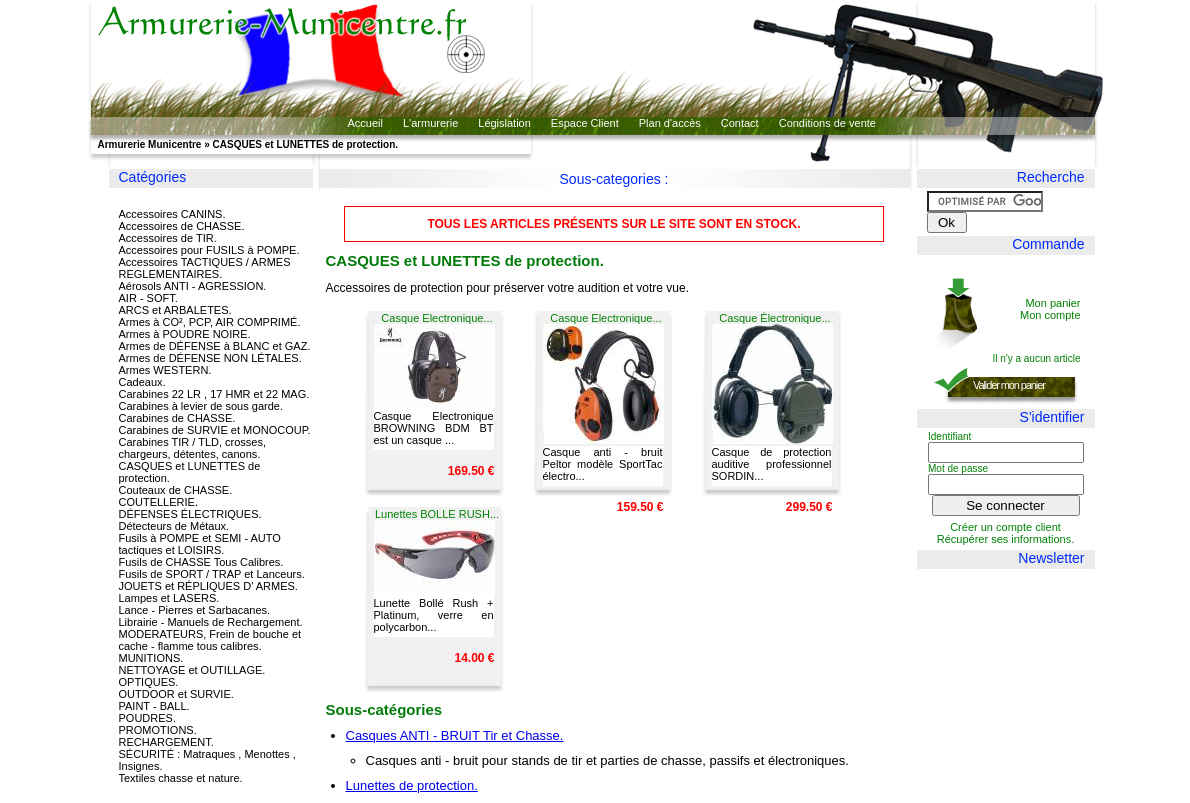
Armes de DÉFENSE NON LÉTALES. (210, 358)
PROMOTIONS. (158, 730)
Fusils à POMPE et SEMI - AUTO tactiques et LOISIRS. (200, 544)
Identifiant (949, 436)
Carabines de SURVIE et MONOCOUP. (215, 430)
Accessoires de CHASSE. (182, 226)
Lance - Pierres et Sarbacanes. (195, 610)
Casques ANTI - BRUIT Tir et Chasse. (455, 735)
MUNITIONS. (151, 658)
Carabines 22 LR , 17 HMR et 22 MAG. (214, 394)
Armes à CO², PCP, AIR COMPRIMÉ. (210, 322)
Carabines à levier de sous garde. (201, 406)
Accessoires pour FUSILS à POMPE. (209, 250)
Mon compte (1050, 315)
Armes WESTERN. (165, 370)
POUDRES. (147, 718)
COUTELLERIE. (158, 502)
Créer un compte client (1005, 527)
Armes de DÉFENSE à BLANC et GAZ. (215, 346)
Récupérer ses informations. (1006, 539)
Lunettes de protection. (412, 785)
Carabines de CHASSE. (177, 418)
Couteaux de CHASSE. (176, 490)
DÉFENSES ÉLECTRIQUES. (190, 514)
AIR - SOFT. (148, 298)
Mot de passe (958, 468)
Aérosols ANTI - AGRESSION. (193, 286)
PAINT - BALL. (154, 706)
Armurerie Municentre (150, 144)
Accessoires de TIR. (168, 238)
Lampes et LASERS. (169, 598)
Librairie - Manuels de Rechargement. (211, 622)
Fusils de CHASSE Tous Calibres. (201, 562)
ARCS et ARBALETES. (175, 310)
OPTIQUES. (149, 682)
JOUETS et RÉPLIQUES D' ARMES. (208, 586)
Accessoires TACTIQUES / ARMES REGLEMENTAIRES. (205, 268)
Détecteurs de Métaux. (174, 526)
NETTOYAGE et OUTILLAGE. (192, 670)
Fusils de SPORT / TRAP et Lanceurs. (212, 574)
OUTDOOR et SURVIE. (176, 694)
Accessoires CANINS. (172, 214)
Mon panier (1052, 303)
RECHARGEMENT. (166, 742)
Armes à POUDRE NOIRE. (185, 334)
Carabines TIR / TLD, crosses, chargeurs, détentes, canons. (193, 448)
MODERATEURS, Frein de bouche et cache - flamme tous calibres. (210, 640)
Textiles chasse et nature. (181, 778)
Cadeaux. (142, 382)
